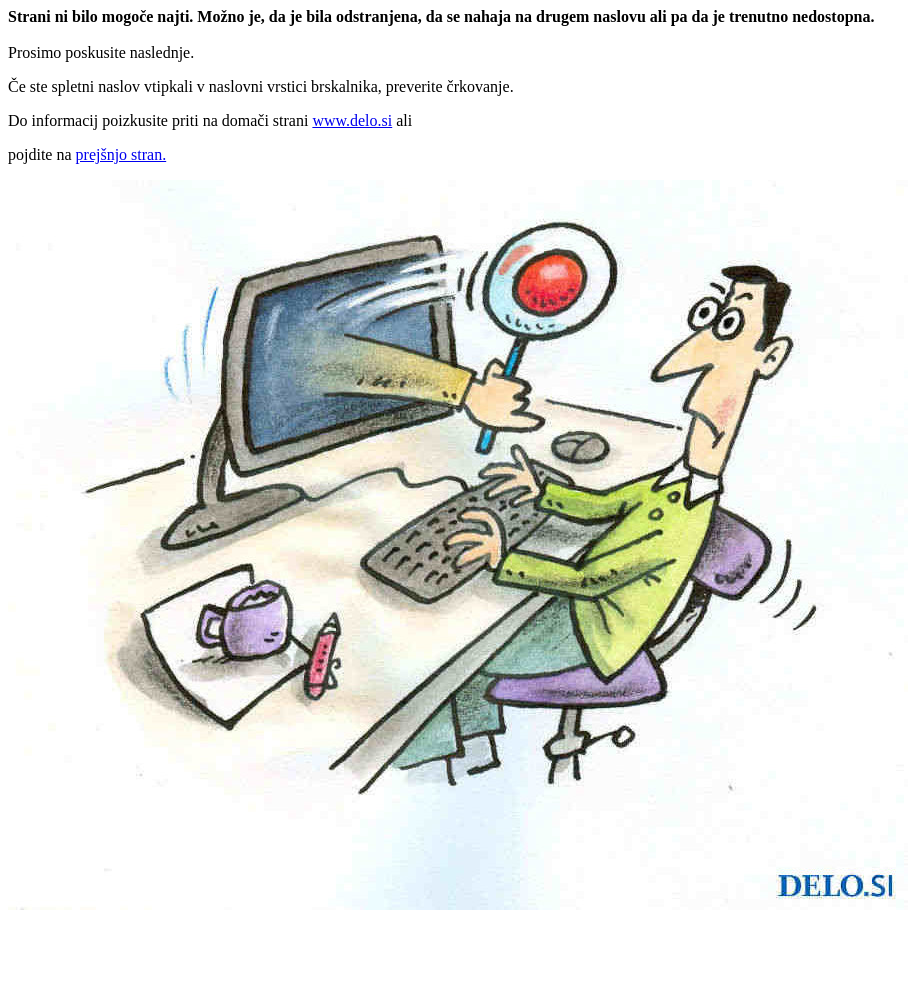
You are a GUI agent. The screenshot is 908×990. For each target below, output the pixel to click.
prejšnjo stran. (121, 154)
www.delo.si (352, 120)
